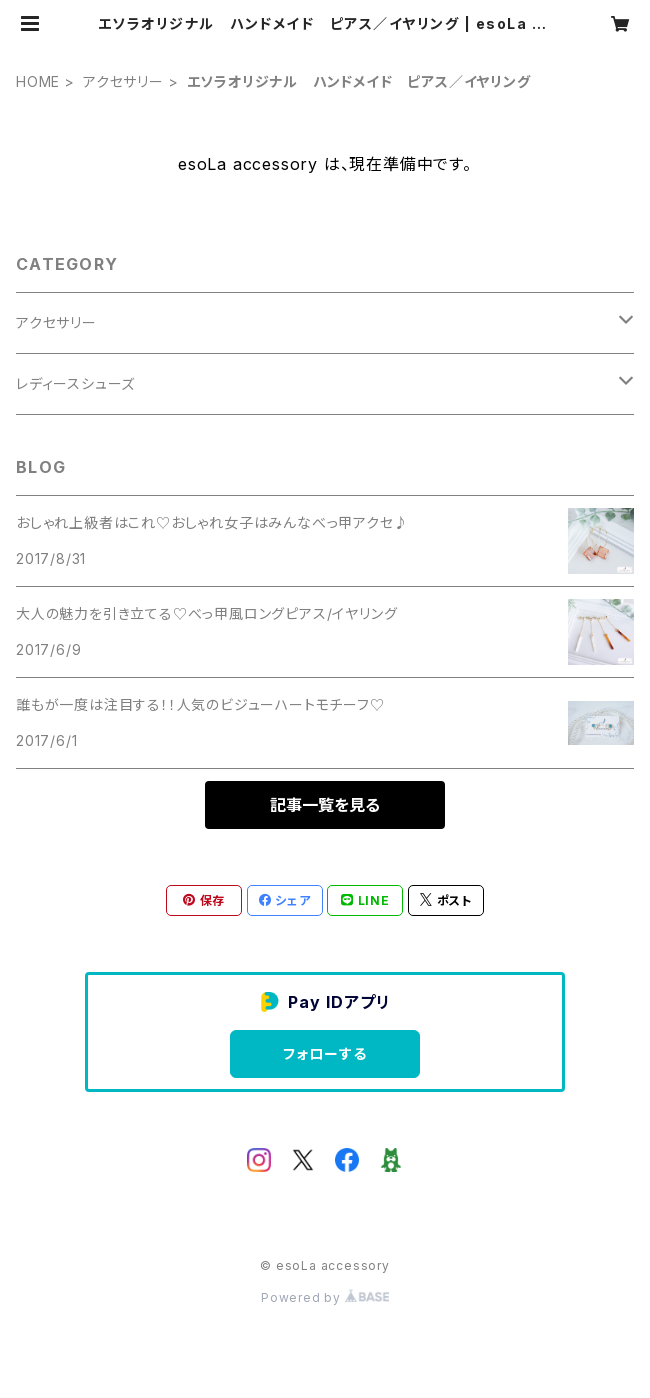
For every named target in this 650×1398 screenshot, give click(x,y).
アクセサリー (123, 81)
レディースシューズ (75, 383)
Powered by (325, 1297)
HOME (38, 81)
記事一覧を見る (325, 805)
